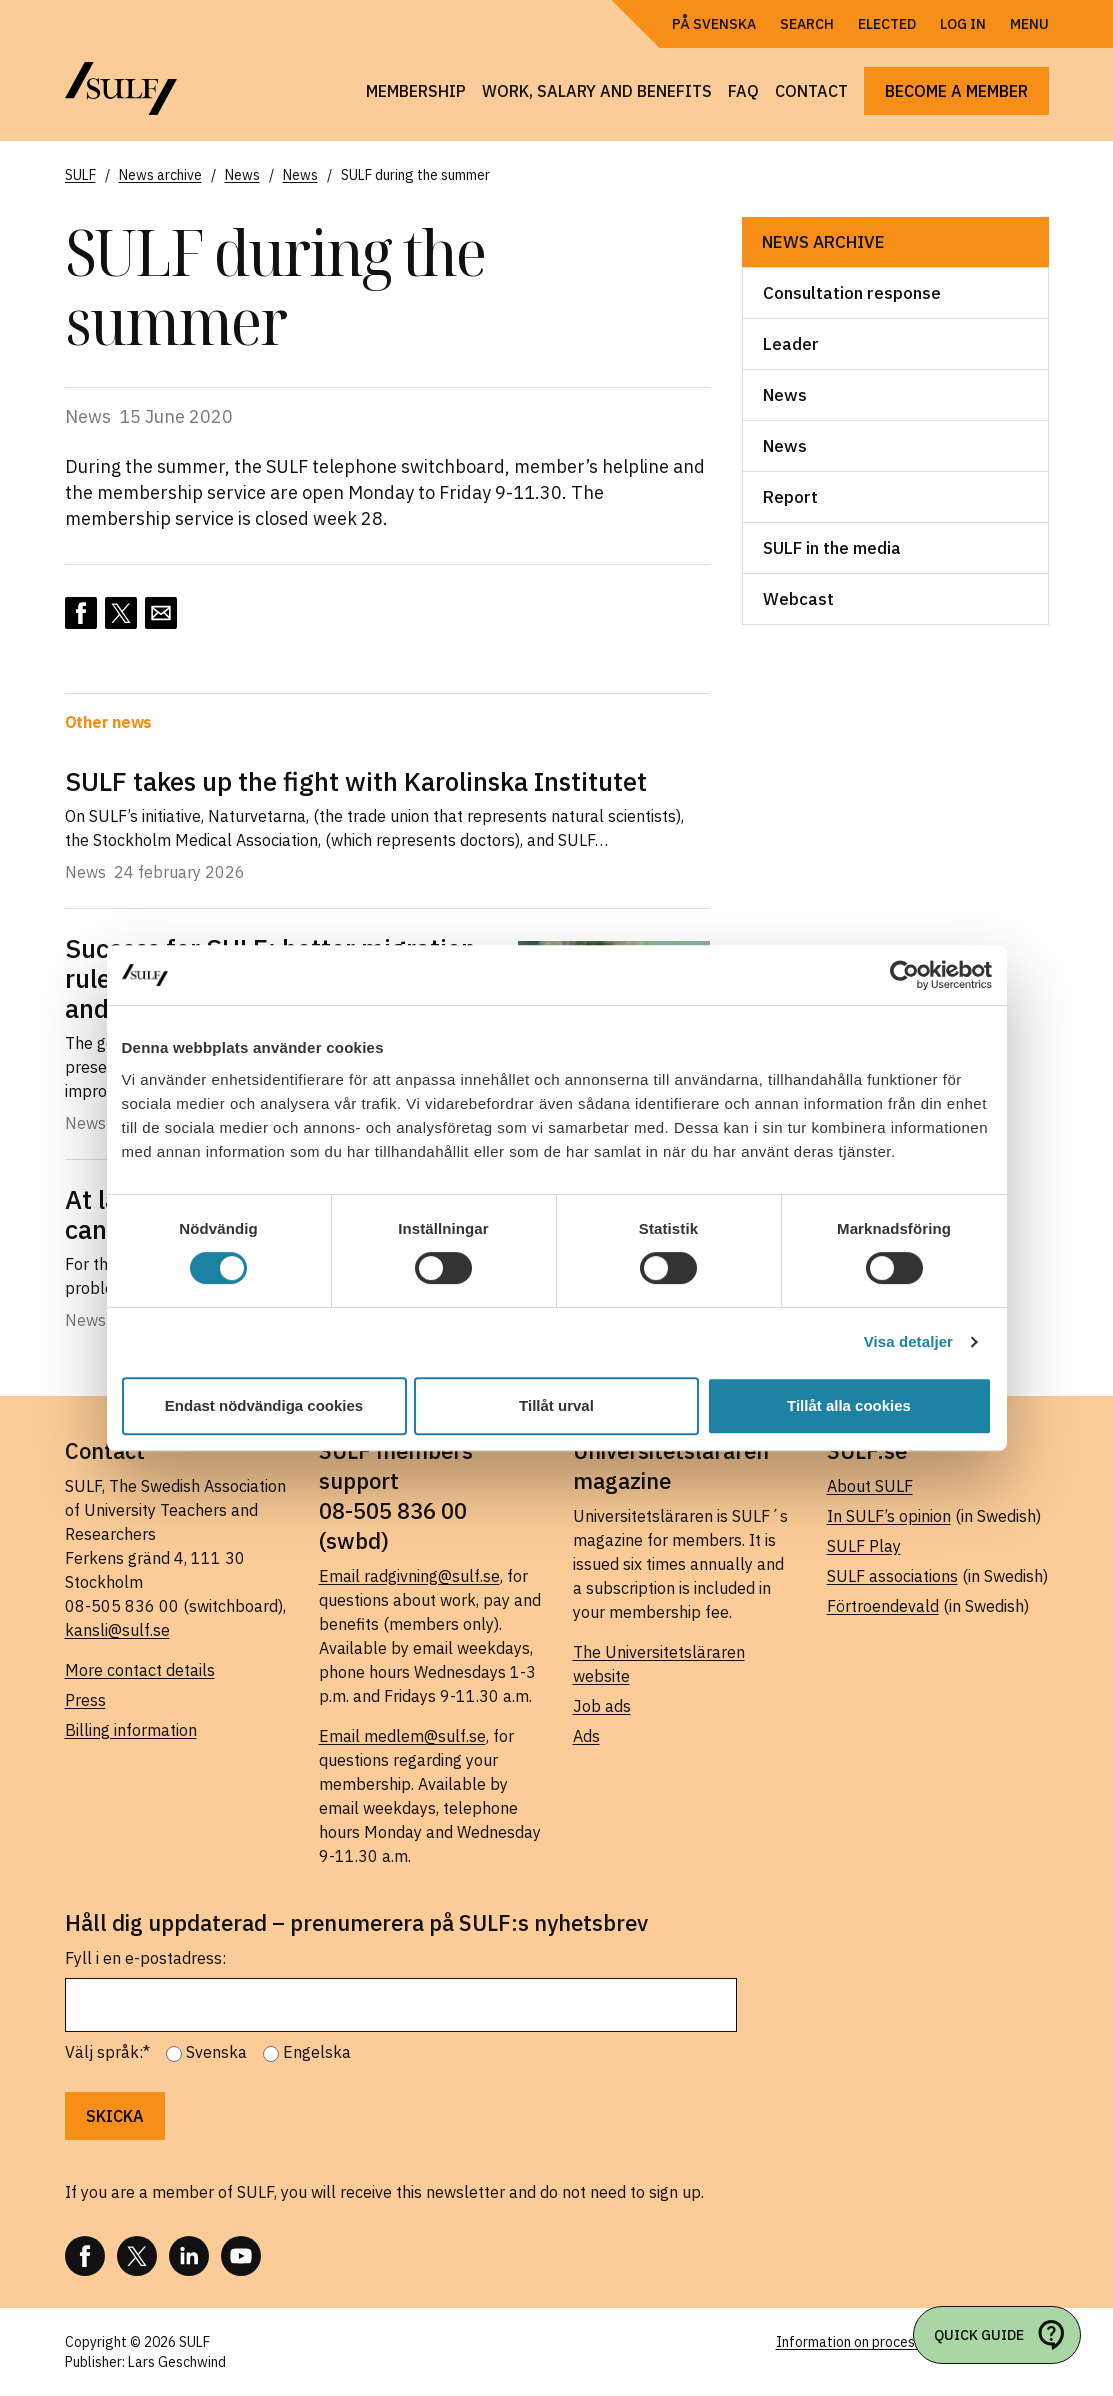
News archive (823, 242)
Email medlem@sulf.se (402, 1736)
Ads (586, 1736)
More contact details (140, 1670)
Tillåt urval (556, 1405)
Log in (963, 24)
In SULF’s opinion (889, 1516)
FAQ (743, 91)
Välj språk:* (107, 2052)
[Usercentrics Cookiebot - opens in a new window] (904, 975)
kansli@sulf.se (117, 1630)
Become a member (956, 91)
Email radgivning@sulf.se (409, 1576)
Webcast (798, 599)
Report (790, 497)
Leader (791, 344)
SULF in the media (832, 548)
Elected (887, 24)
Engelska (317, 2052)
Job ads (602, 1706)
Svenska (216, 2052)
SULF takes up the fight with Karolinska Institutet (356, 781)
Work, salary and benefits (597, 91)
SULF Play (864, 1546)
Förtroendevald (883, 1606)
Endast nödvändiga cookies (264, 1405)
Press (85, 1700)
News (785, 395)
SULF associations (892, 1576)
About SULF (870, 1486)
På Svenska (714, 24)
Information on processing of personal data (912, 2342)
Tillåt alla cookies (849, 1405)
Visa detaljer (908, 1341)
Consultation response (852, 293)
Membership (416, 91)
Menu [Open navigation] (1029, 24)
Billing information (131, 1730)
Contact (811, 91)
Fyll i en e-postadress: (145, 1958)
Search (807, 24)
